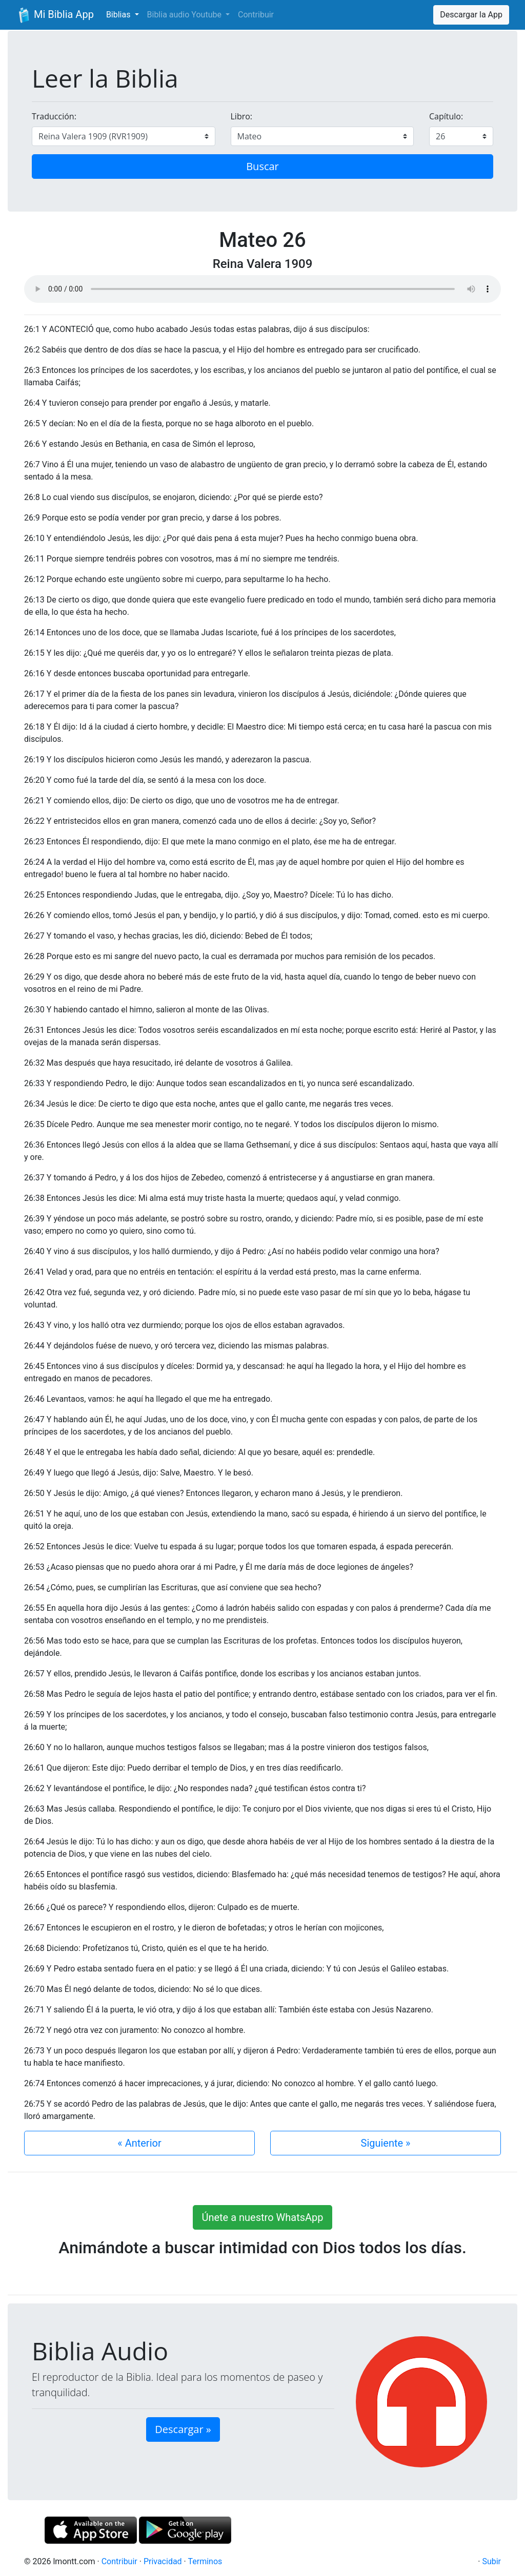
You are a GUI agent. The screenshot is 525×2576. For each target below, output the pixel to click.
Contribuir (256, 14)
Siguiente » (386, 2143)
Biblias (119, 14)
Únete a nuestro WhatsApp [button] (262, 2217)
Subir (491, 2561)
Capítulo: (446, 116)
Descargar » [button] (183, 2429)
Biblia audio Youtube (185, 14)
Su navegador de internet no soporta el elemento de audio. (262, 289)
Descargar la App (471, 14)
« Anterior (139, 2143)
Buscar (262, 166)
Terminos (205, 2561)
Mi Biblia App (55, 15)
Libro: (242, 116)
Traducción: (54, 116)
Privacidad (163, 2561)
